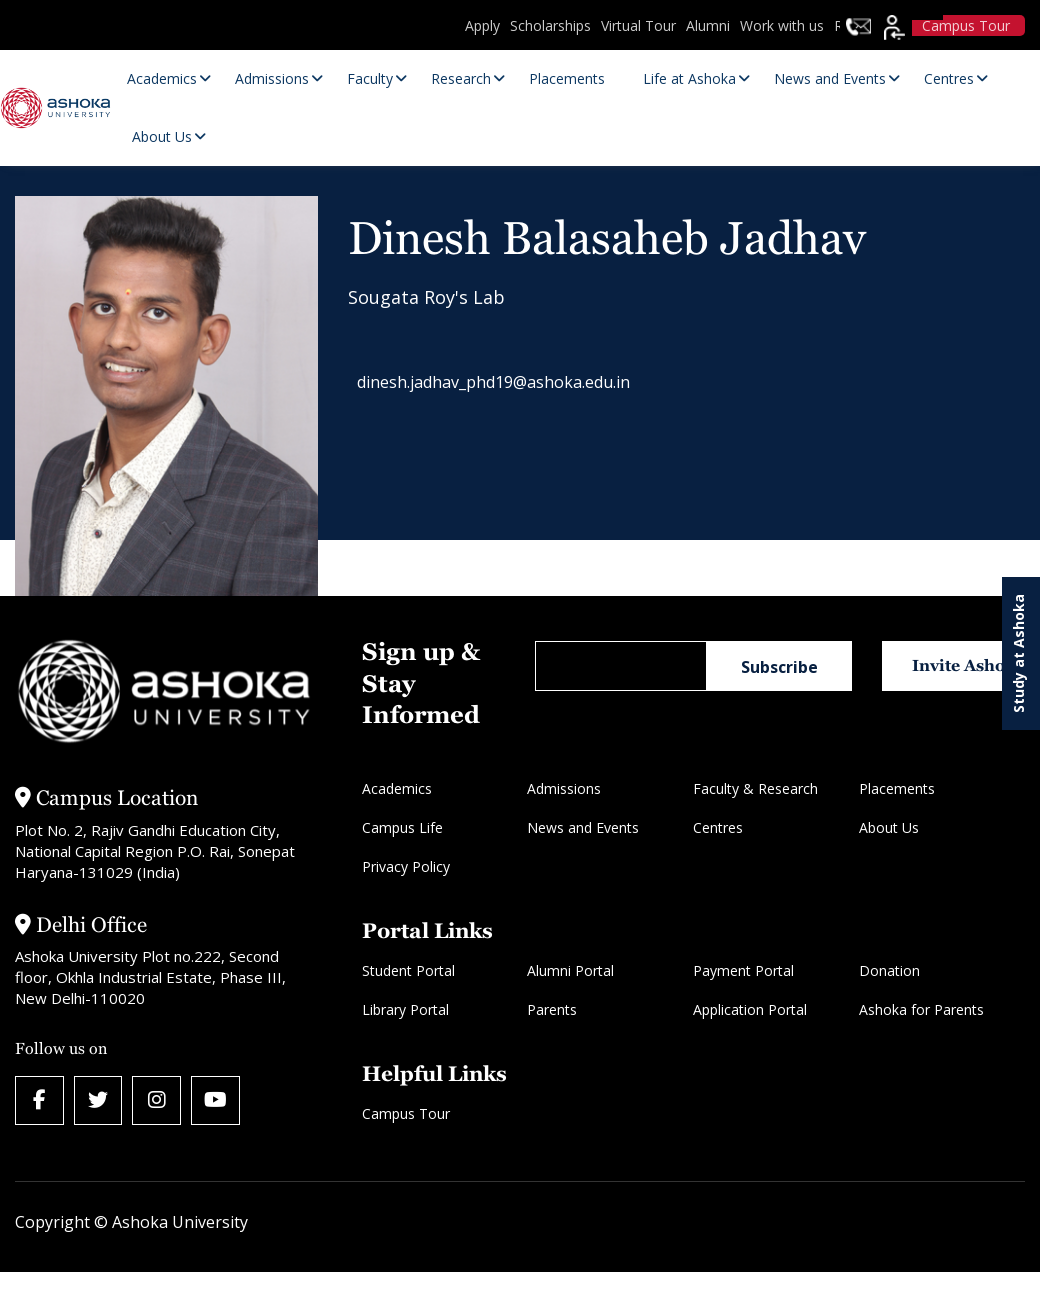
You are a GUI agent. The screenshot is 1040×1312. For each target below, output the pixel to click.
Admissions (564, 788)
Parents (552, 1009)
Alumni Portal (570, 970)
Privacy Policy (406, 866)
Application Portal (750, 1009)
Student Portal (408, 970)
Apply (482, 25)
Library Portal (405, 1009)
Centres (718, 827)
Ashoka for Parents (921, 1009)
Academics (397, 788)
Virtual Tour (638, 25)
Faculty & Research (755, 788)
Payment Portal (743, 970)
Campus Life (402, 827)
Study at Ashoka (1018, 653)
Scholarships (550, 25)
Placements (897, 788)
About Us (889, 827)
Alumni (708, 25)
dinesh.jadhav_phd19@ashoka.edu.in (504, 385)
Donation (889, 970)
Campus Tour (406, 1113)
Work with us (782, 25)
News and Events (583, 827)
